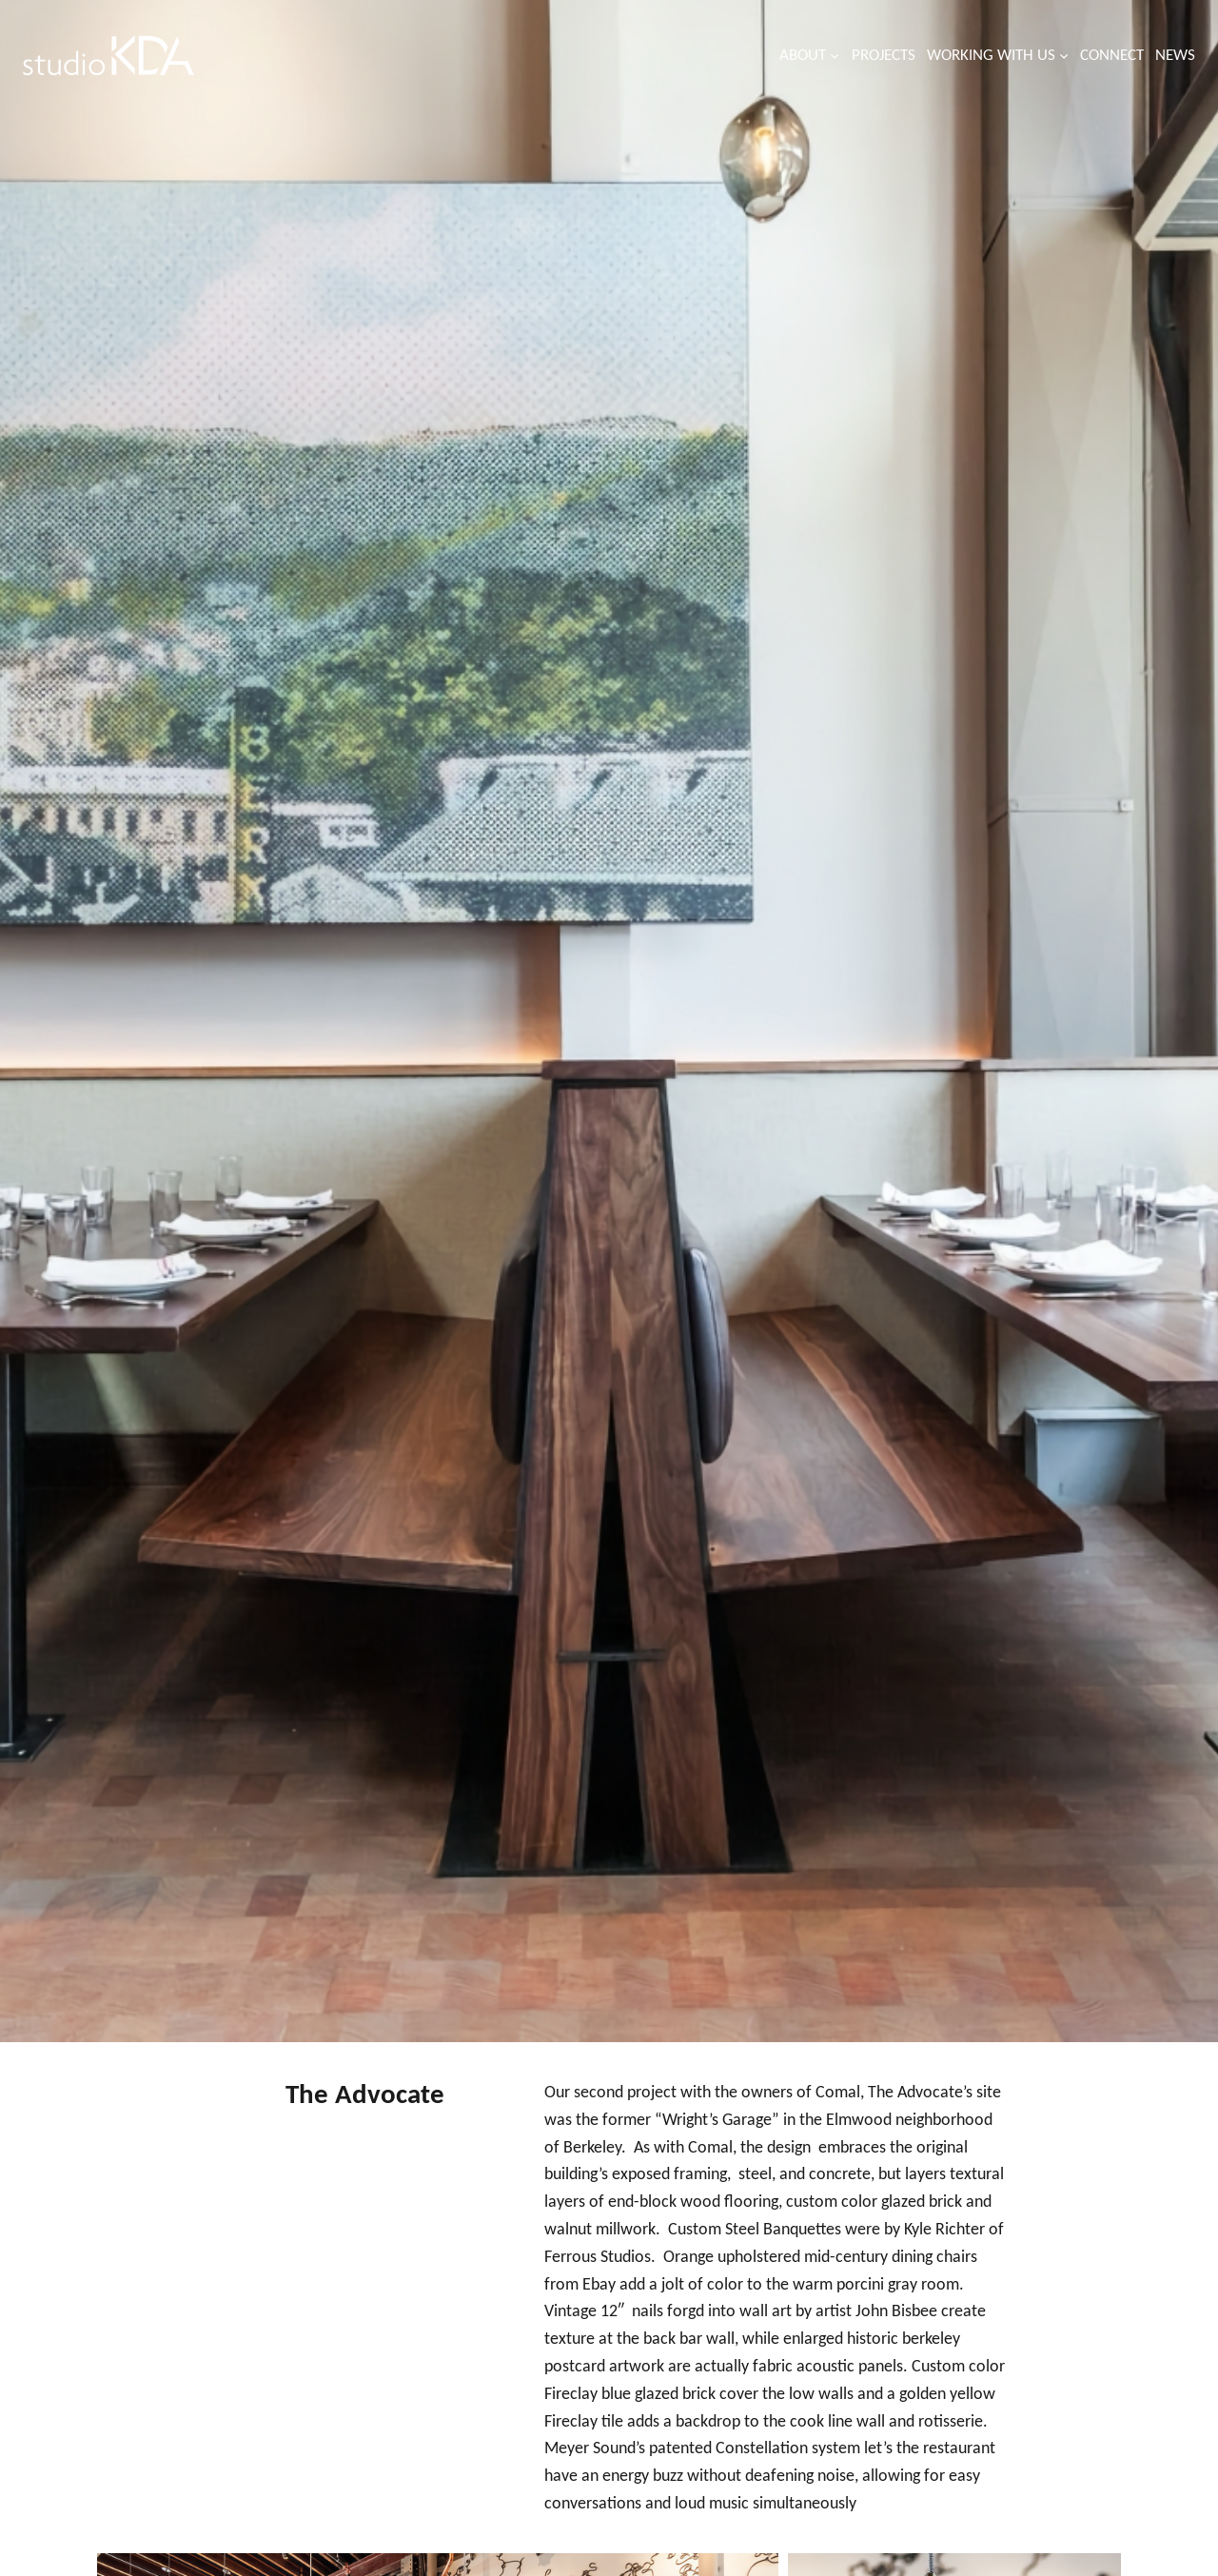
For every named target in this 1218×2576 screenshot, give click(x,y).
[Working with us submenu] (1064, 55)
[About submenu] (834, 55)
